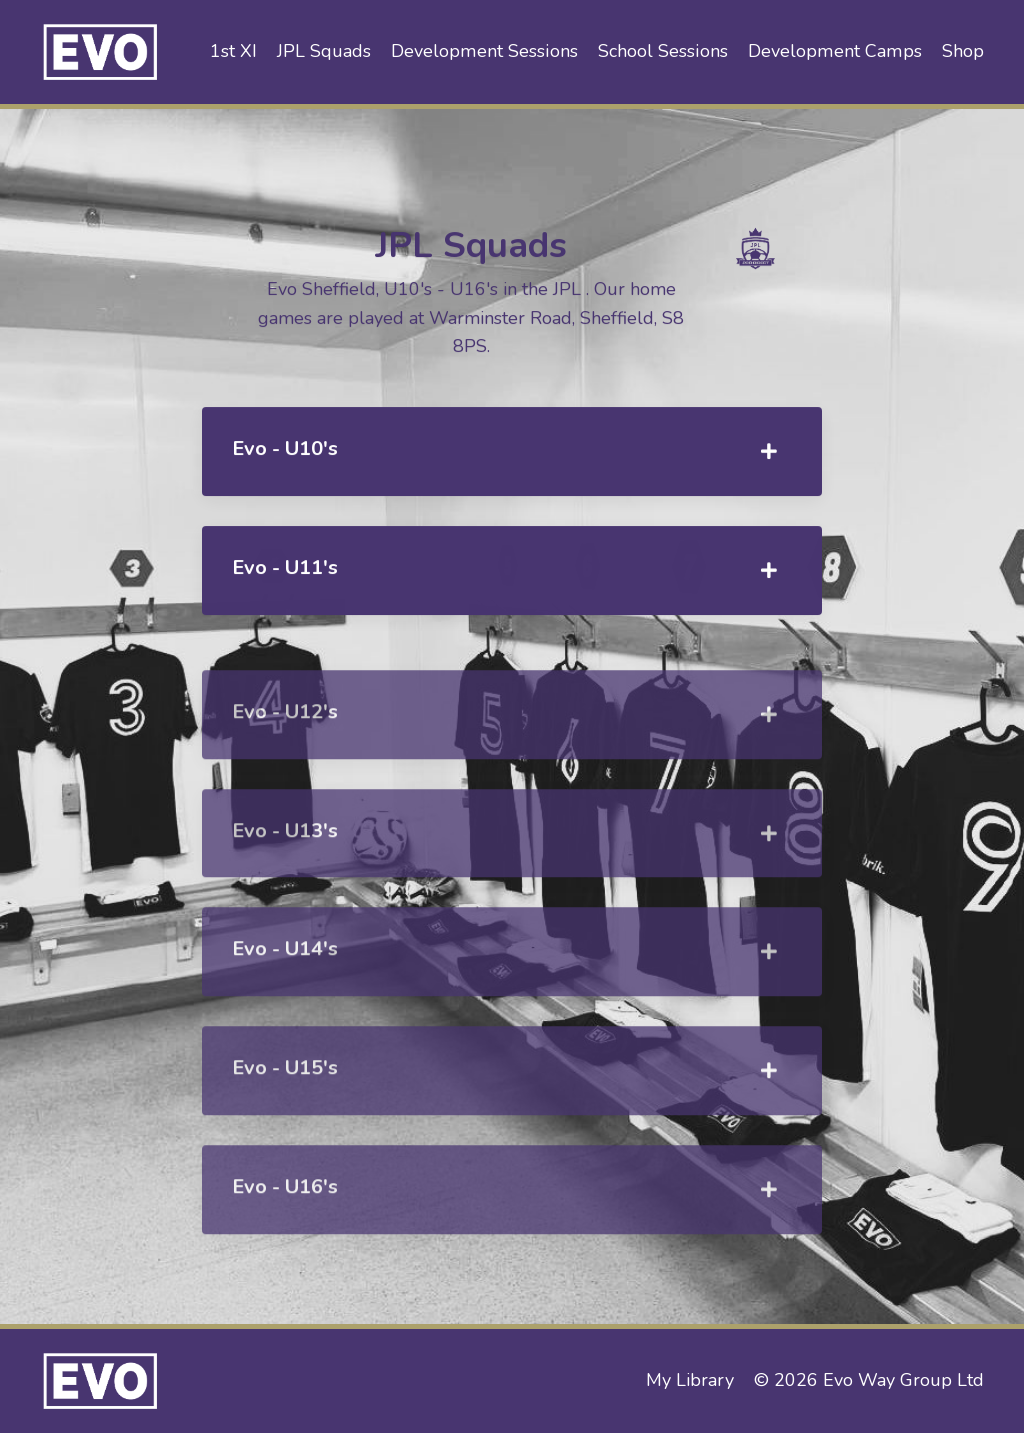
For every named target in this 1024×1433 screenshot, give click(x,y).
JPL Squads (329, 51)
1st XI (238, 51)
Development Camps (836, 51)
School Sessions (665, 51)
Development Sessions (488, 51)
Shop (963, 51)
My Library (690, 1380)
